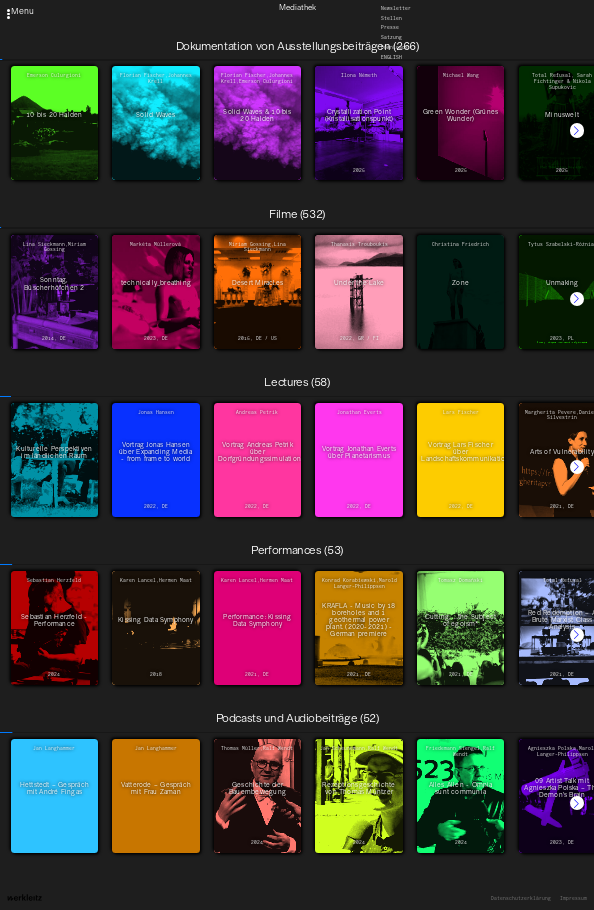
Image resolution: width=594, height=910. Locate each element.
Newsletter (396, 7)
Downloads (394, 47)
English (391, 57)
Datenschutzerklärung (521, 898)
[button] (577, 130)
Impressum (573, 898)
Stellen (391, 17)
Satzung (391, 37)
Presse (390, 27)
